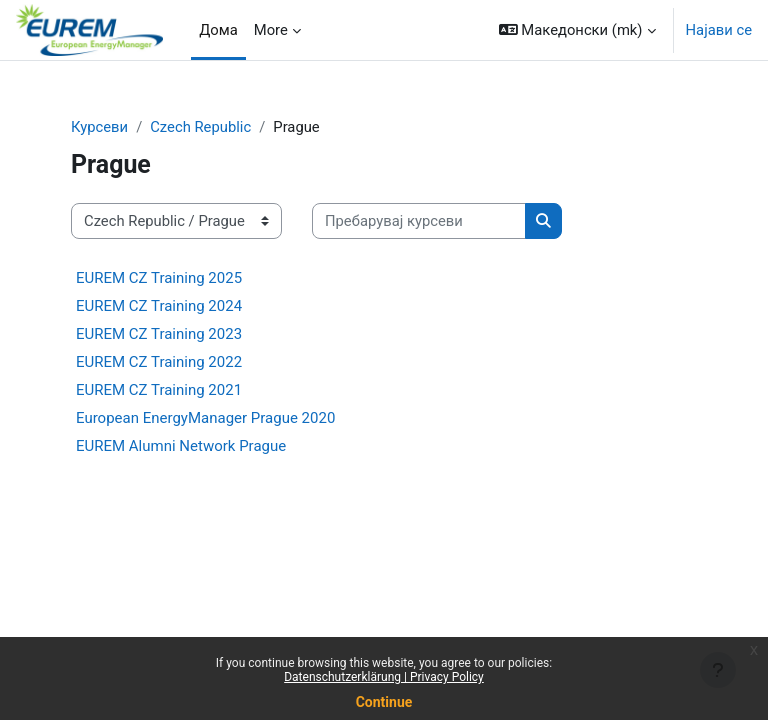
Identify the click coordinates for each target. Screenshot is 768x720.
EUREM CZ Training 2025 (159, 278)
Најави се (719, 30)
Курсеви (99, 127)
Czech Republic (200, 127)
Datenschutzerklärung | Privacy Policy (384, 677)
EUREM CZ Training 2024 (159, 306)
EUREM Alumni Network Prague (181, 446)
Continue (384, 702)
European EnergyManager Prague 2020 (205, 418)
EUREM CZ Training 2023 (159, 334)
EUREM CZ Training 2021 (159, 390)
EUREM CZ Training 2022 (159, 362)
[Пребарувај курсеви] (419, 221)
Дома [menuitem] (218, 30)
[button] (577, 30)
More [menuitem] (271, 30)
